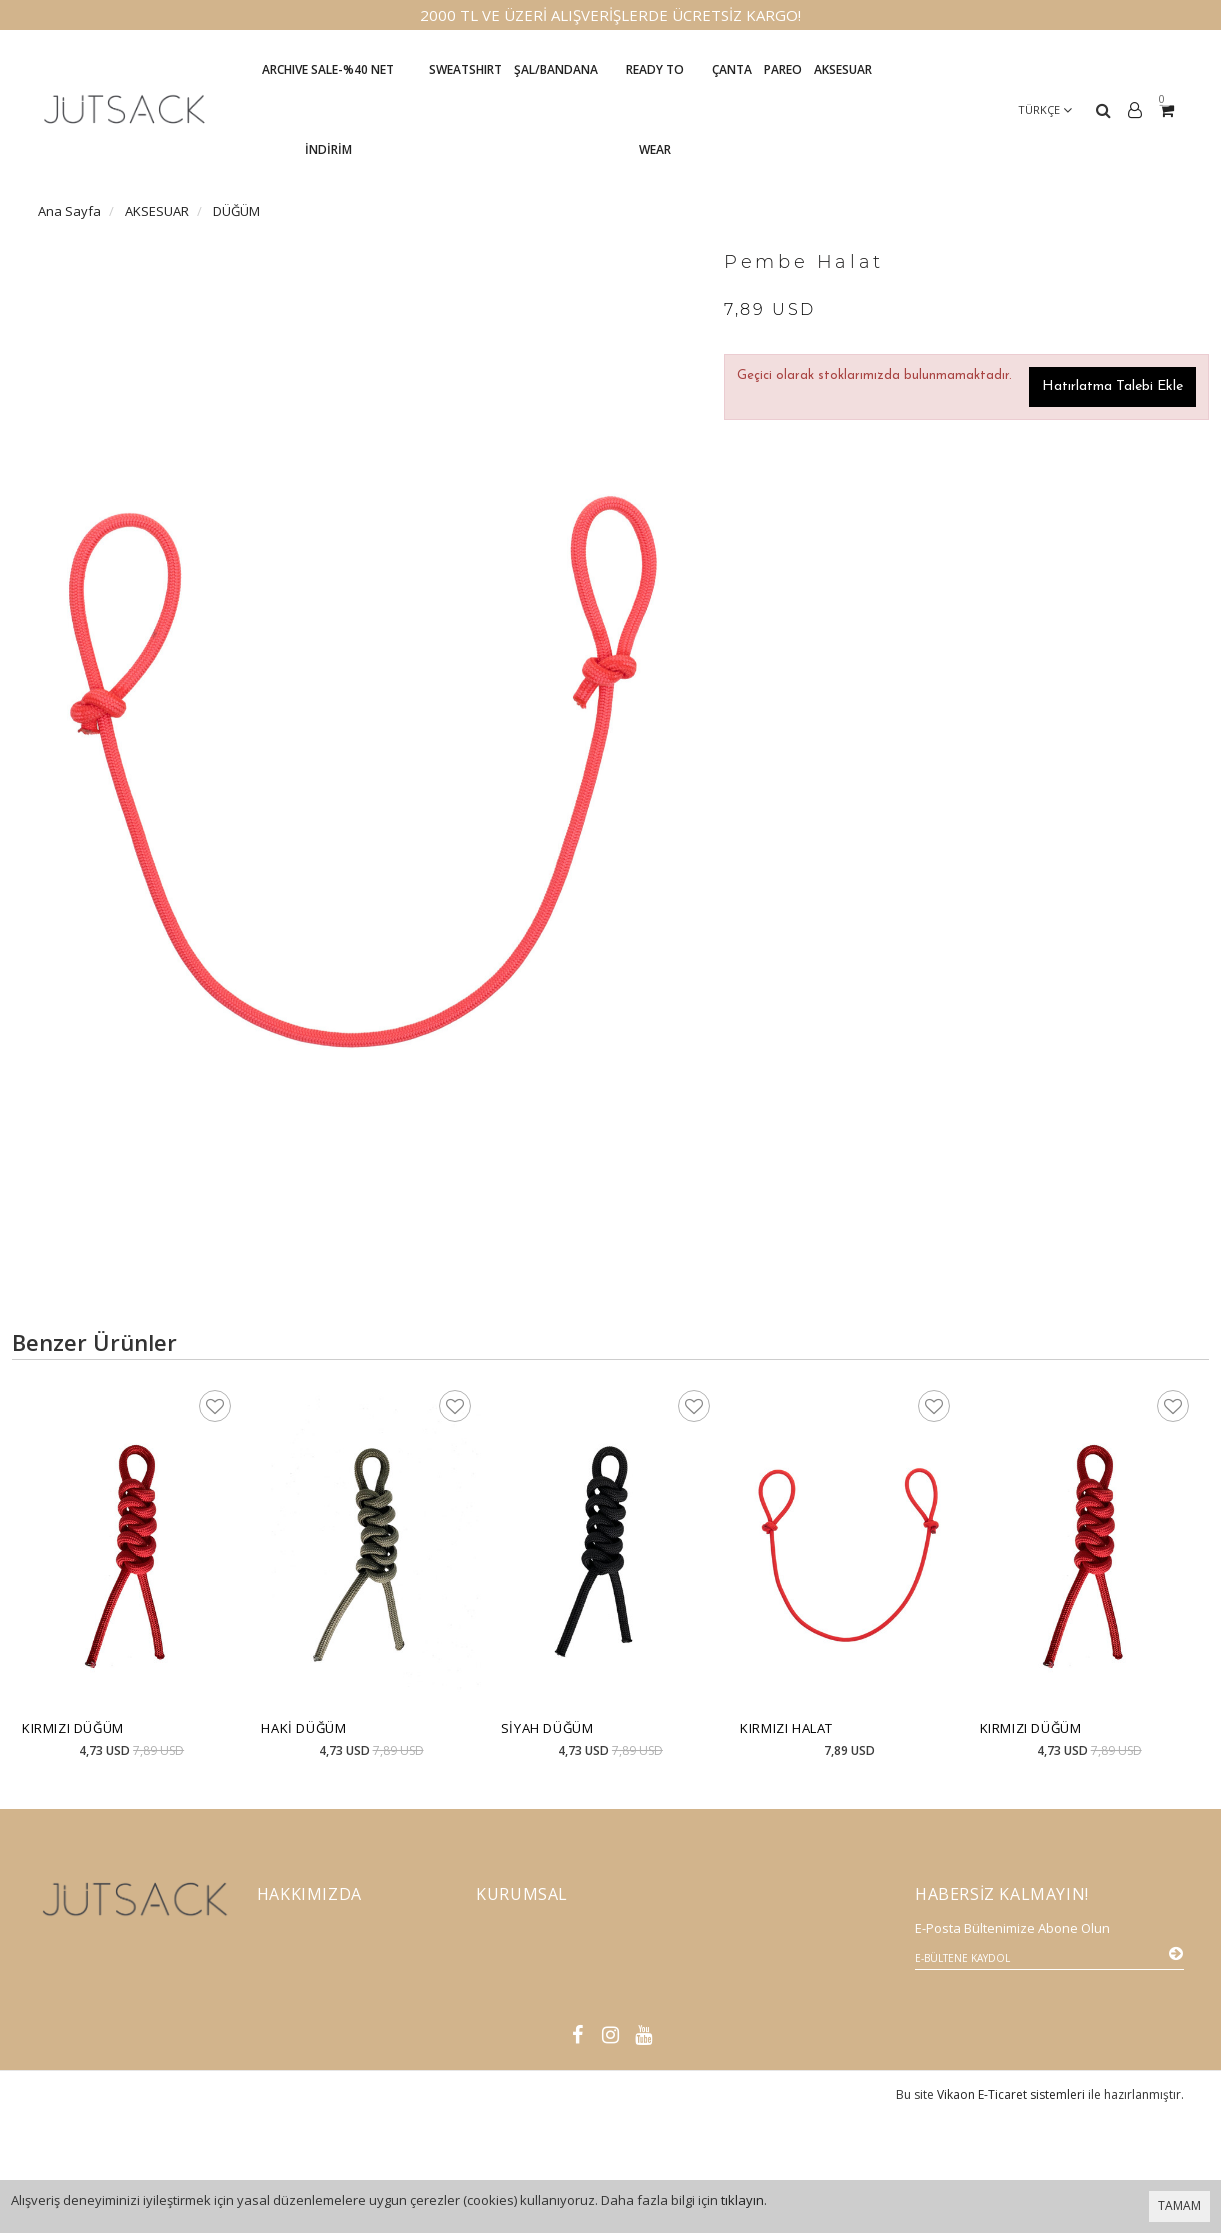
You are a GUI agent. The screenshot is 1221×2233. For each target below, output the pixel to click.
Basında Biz (291, 1997)
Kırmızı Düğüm (73, 1728)
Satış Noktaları (522, 2059)
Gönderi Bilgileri (530, 1966)
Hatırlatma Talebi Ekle (1112, 386)
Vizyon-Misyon (301, 1966)
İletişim (279, 1935)
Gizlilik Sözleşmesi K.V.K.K (554, 2028)
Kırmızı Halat (786, 1728)
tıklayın (742, 2200)
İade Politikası (519, 1935)
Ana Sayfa (69, 211)
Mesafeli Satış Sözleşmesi (553, 1997)
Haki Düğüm (303, 1728)
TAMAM (1179, 2205)
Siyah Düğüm (547, 1728)
